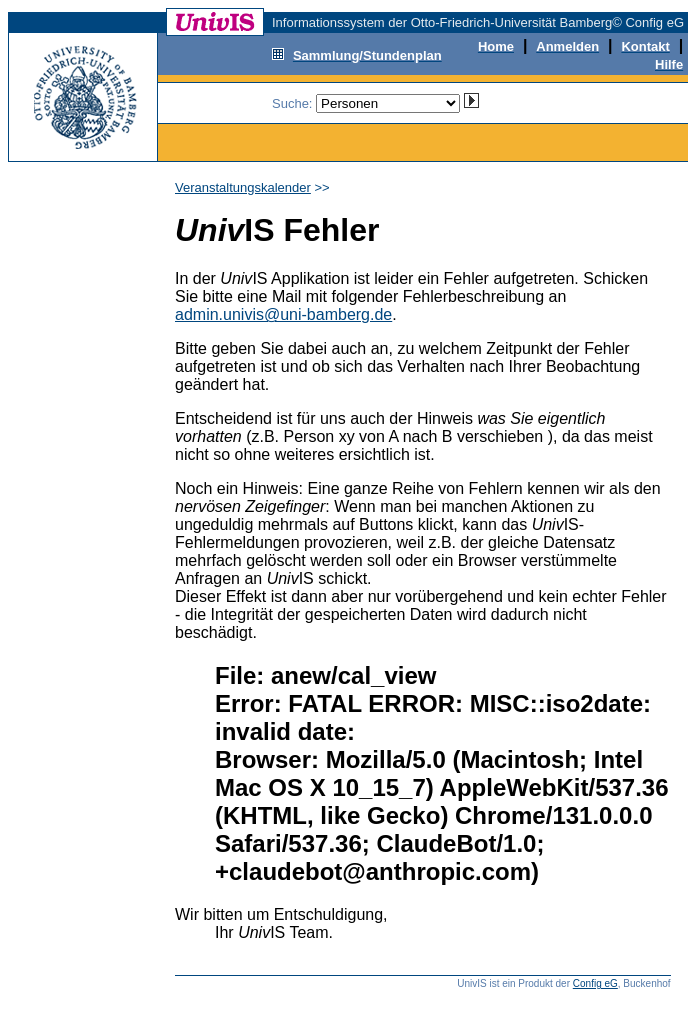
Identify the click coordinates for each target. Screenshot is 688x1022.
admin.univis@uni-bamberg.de (283, 314)
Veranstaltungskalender (243, 187)
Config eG (595, 983)
